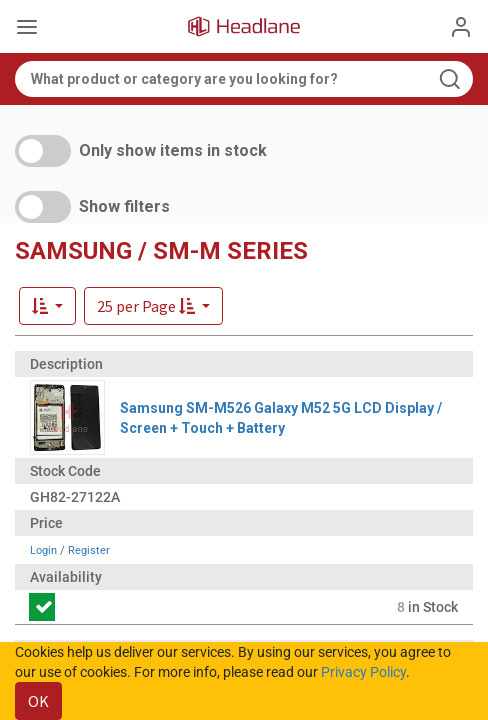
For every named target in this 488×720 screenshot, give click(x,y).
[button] (153, 306)
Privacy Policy (363, 672)
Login (43, 550)
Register (89, 550)
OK (38, 701)
